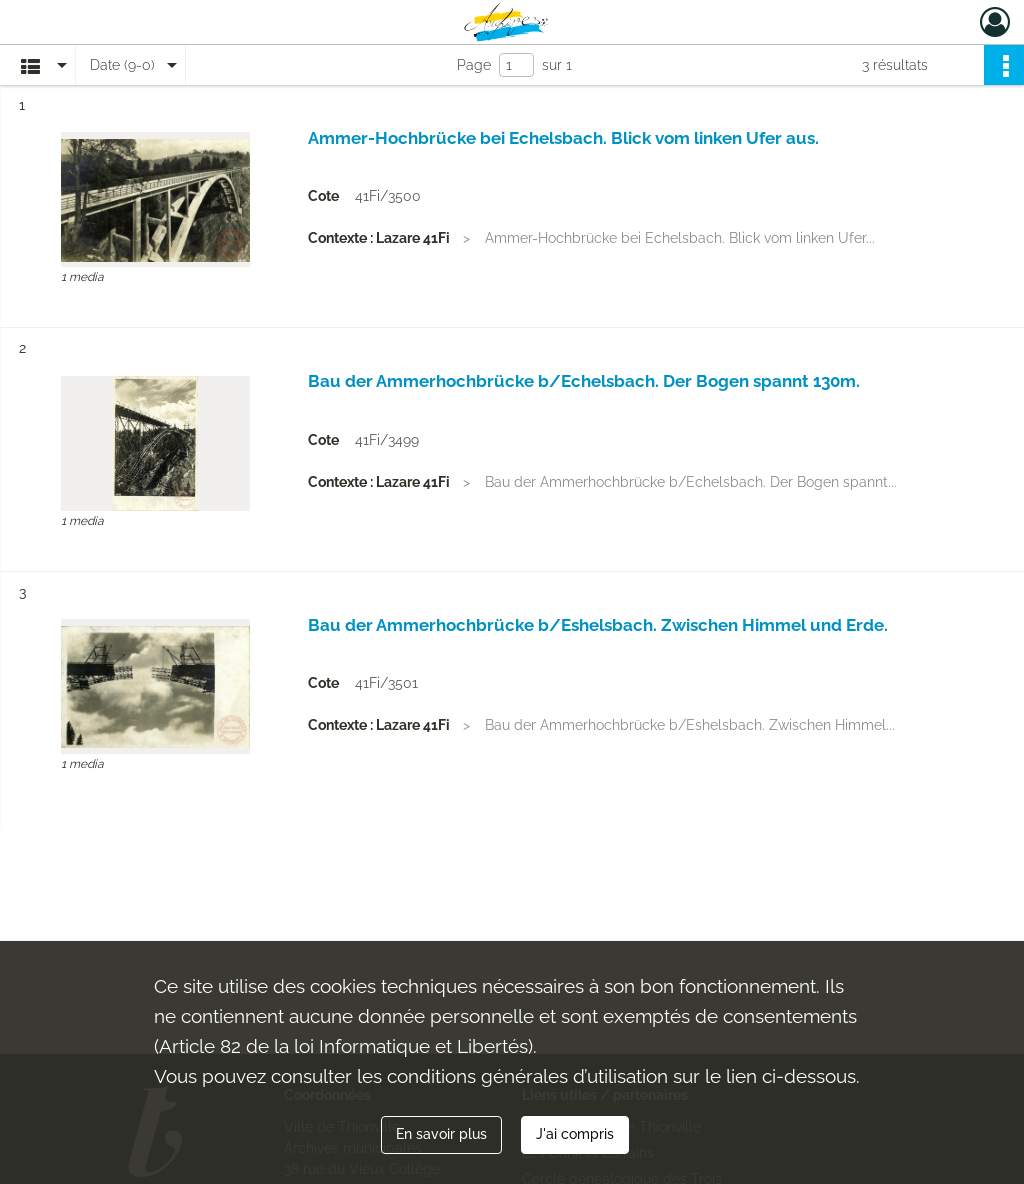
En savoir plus (441, 1134)
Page (474, 65)
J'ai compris (575, 1134)
